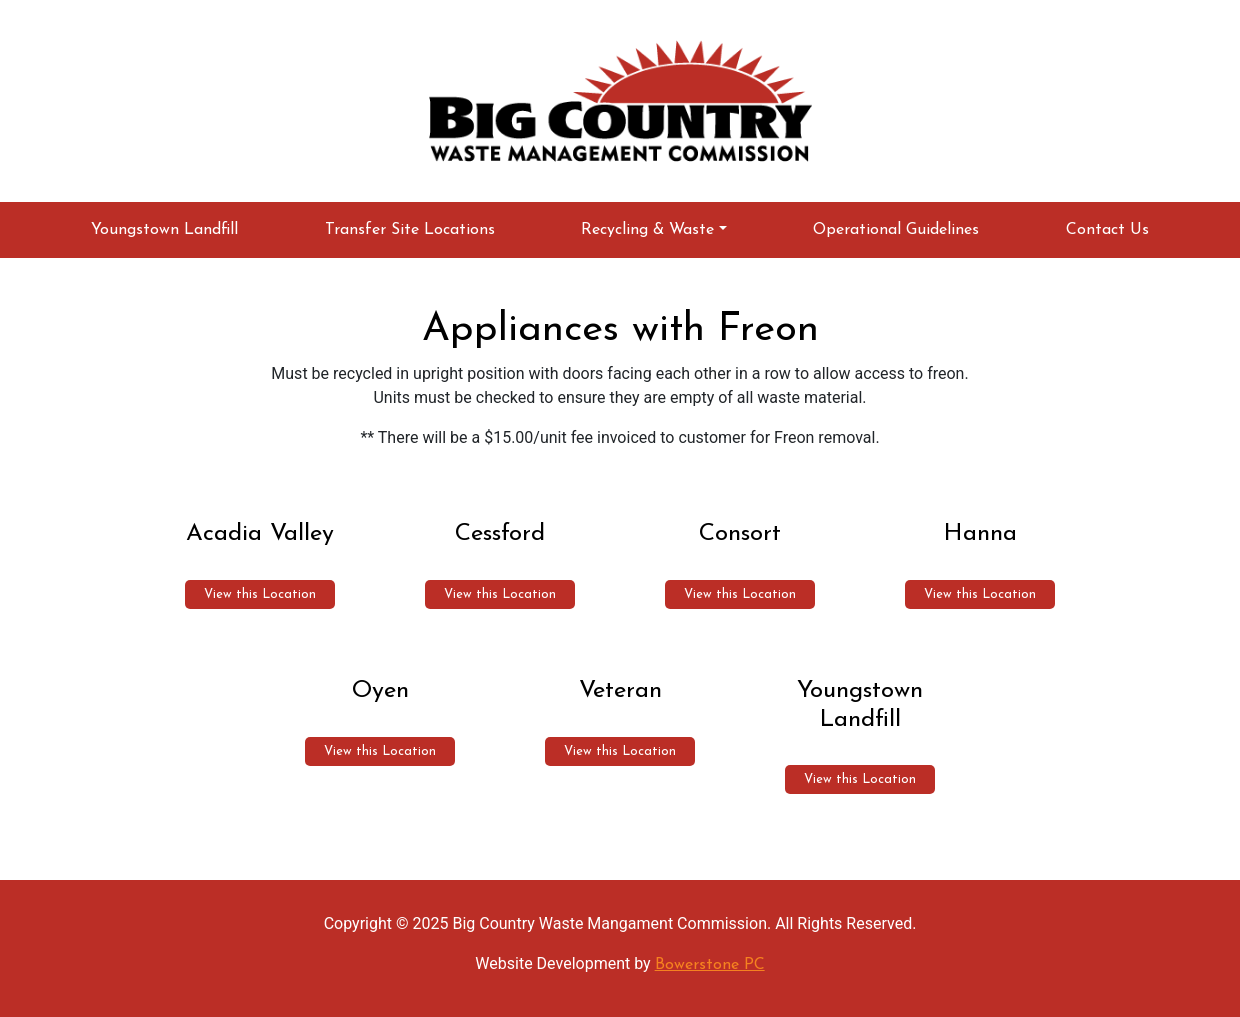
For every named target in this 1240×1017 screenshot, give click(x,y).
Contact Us (1107, 230)
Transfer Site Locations (410, 230)
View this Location (260, 594)
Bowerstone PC (710, 965)
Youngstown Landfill (164, 230)
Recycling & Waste (647, 230)
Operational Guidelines (896, 230)
